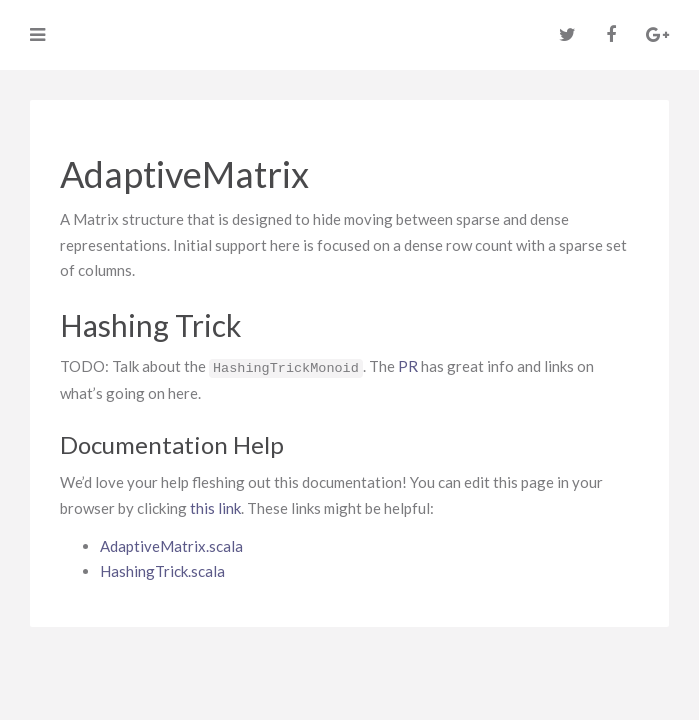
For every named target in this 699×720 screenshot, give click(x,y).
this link (215, 508)
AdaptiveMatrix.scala (171, 546)
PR (408, 366)
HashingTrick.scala (162, 571)
